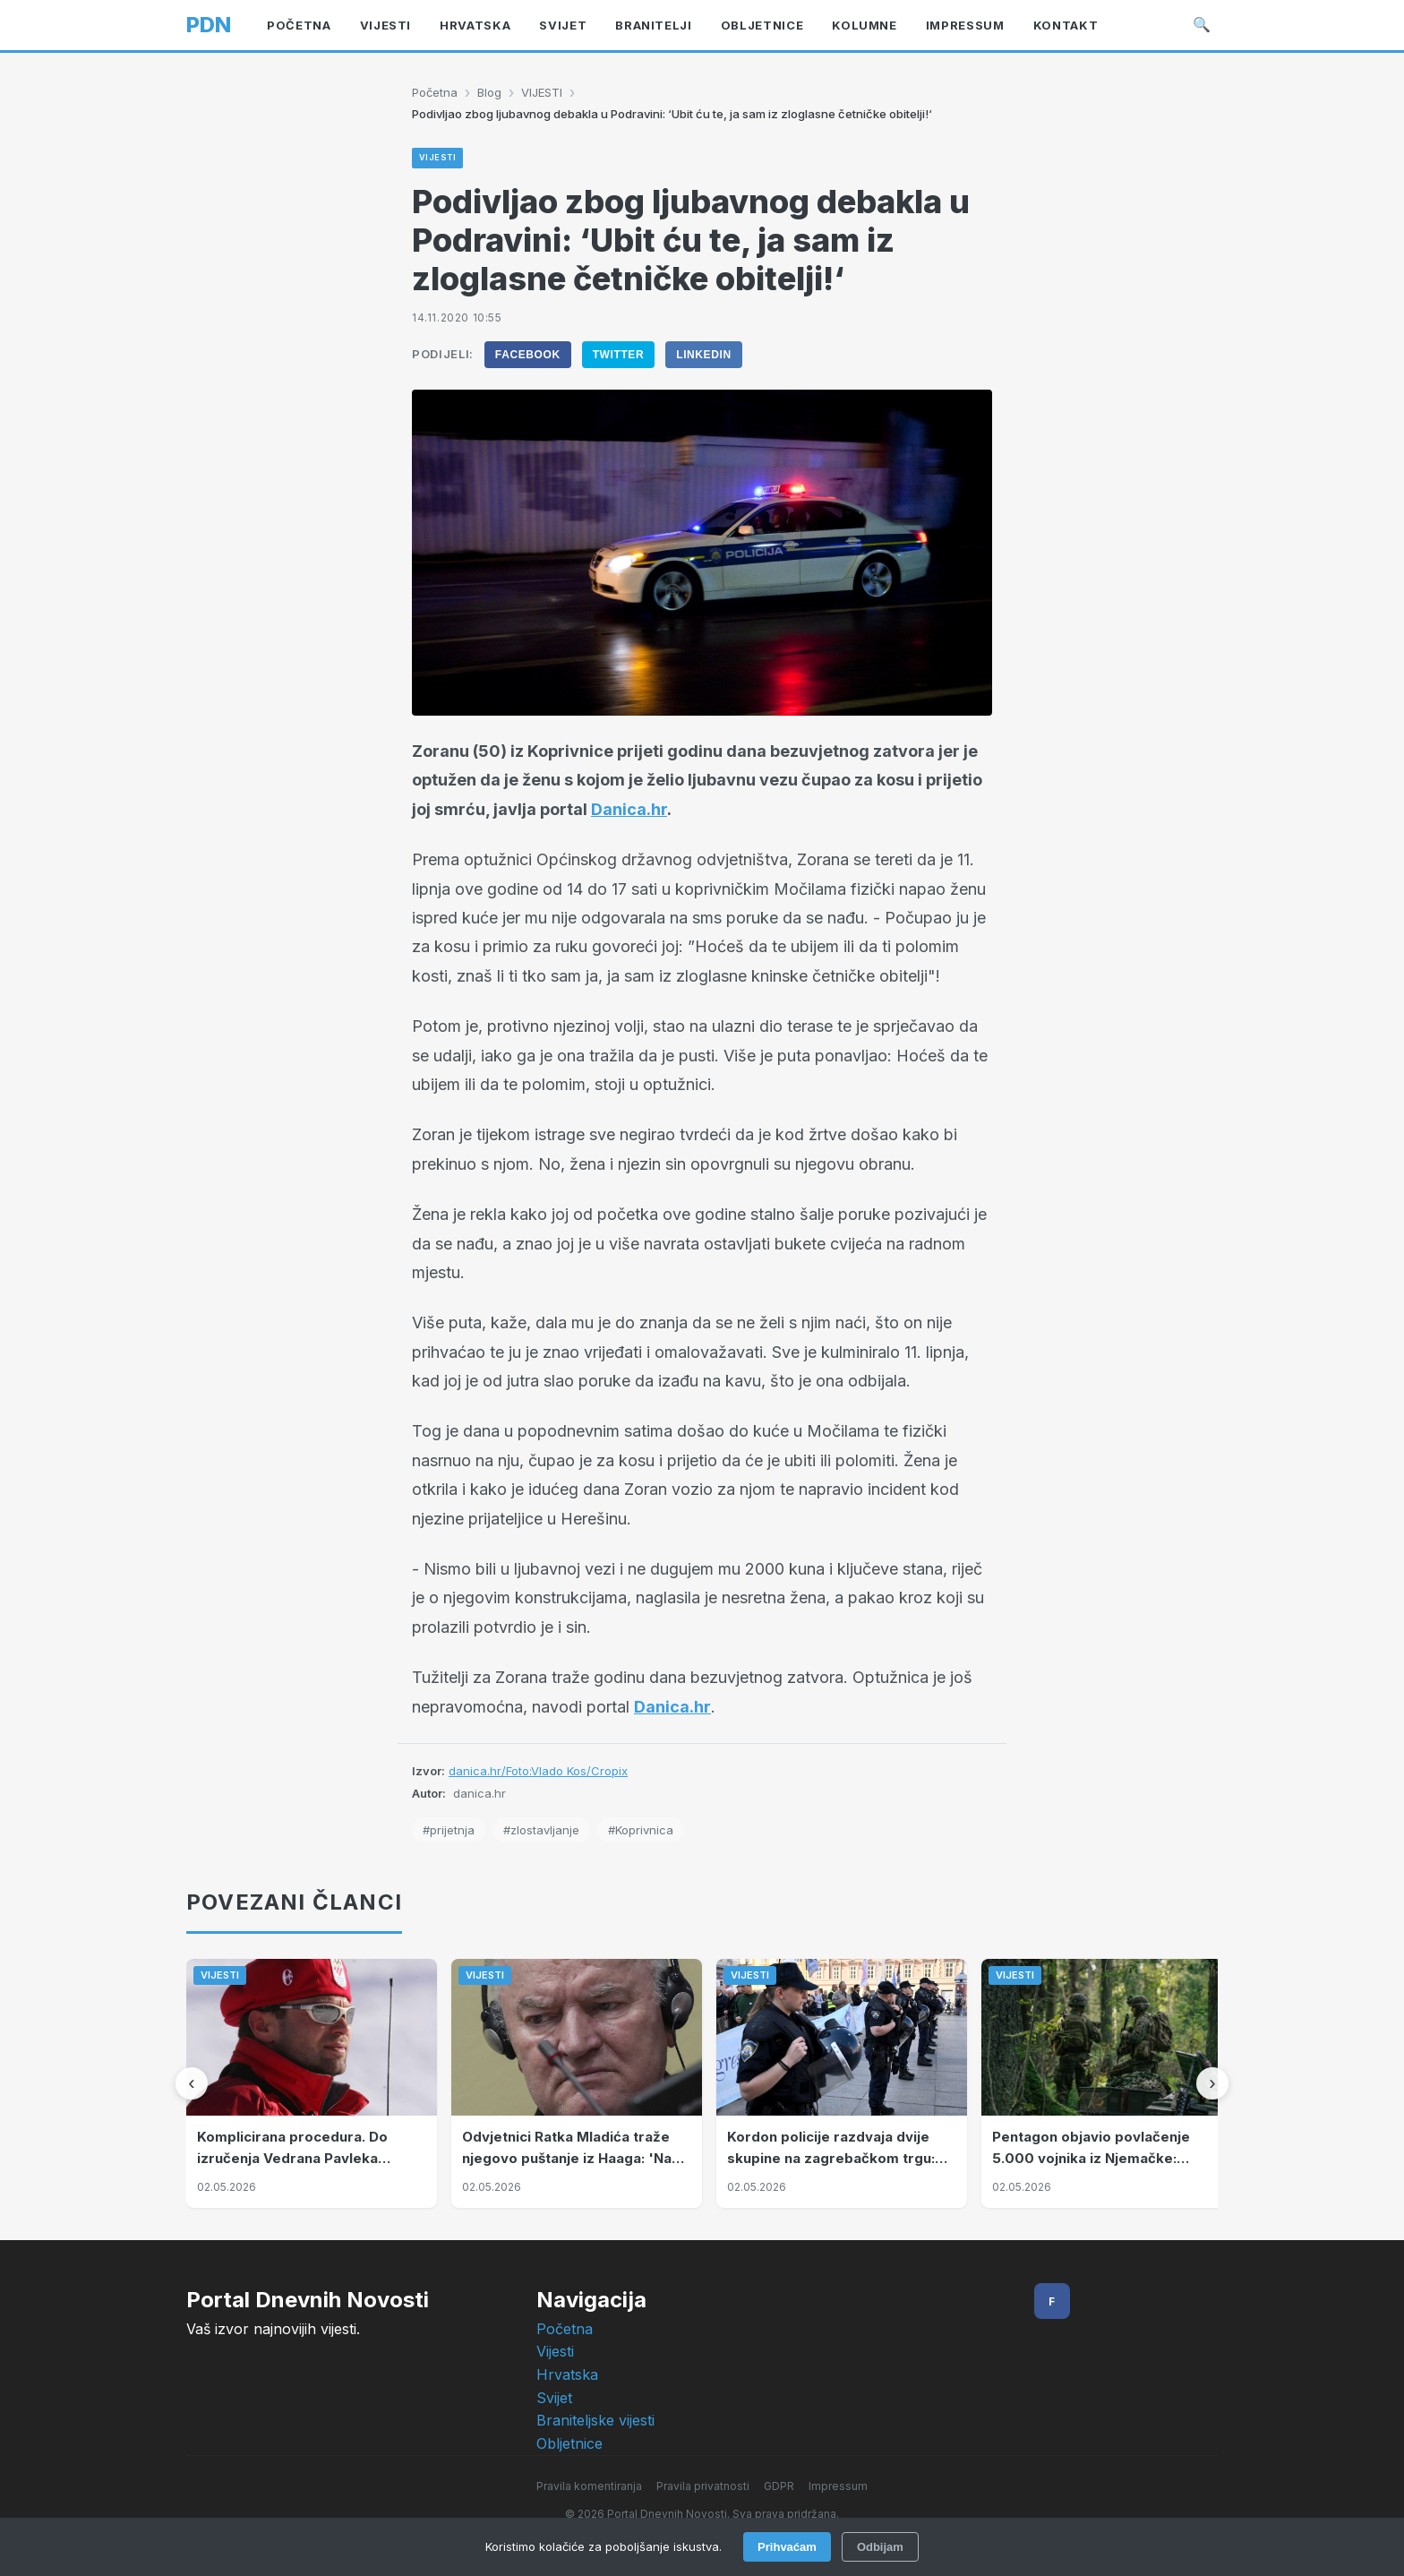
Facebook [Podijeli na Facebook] (528, 354)
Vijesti (555, 2351)
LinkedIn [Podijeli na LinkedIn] (703, 354)
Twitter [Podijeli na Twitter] (619, 354)
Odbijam (880, 2547)
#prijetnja (449, 1830)
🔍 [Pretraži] (1202, 24)
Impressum (838, 2486)
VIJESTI (541, 92)
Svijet (554, 2398)
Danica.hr (629, 809)
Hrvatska (567, 2374)
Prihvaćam (787, 2547)
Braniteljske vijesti (595, 2420)
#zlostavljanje (541, 1830)
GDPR (779, 2486)
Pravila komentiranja (589, 2486)
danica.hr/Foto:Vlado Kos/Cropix (538, 1771)
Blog (489, 92)
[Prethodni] (192, 2083)
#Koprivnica (640, 1830)
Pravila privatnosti (702, 2486)
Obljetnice (569, 2443)
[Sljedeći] (1212, 2083)
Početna (435, 92)
